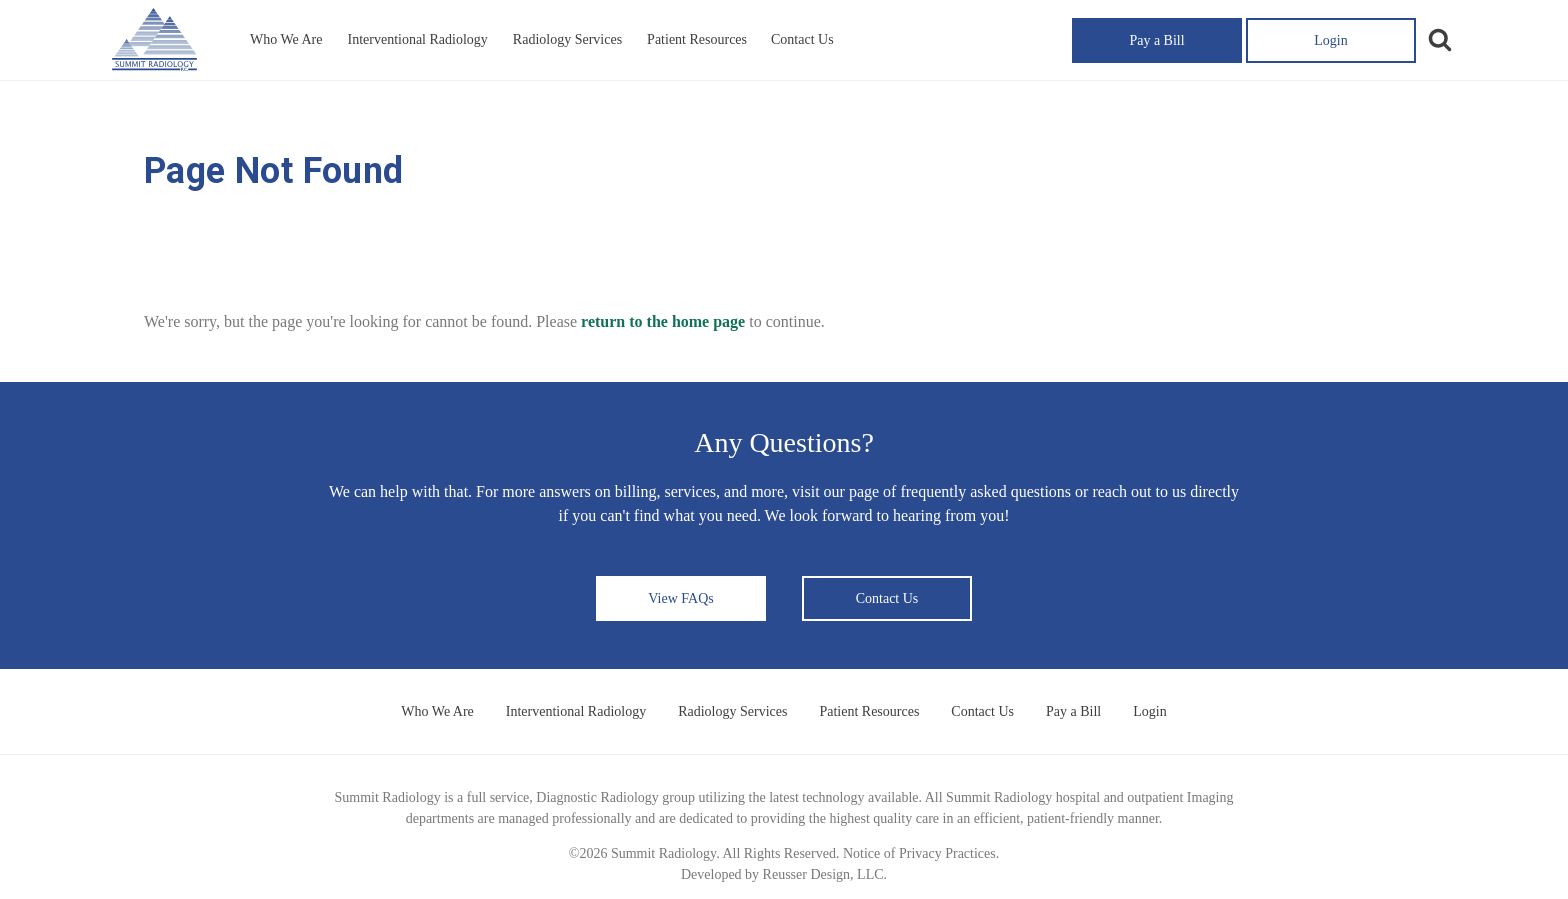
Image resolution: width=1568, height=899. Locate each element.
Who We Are (286, 39)
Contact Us (802, 39)
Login (1330, 40)
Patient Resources (697, 39)
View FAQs (680, 598)
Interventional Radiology (417, 39)
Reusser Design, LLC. (825, 874)
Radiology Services (567, 39)
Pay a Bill (1156, 40)
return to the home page (663, 321)
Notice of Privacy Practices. (921, 853)
